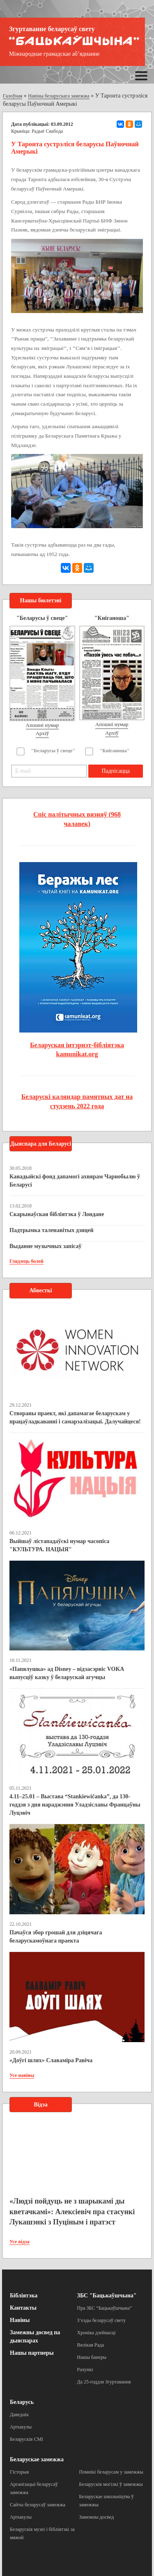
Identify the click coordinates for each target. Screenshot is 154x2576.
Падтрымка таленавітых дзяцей (51, 1230)
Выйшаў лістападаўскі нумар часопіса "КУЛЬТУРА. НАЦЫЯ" (59, 1545)
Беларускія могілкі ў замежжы (111, 2484)
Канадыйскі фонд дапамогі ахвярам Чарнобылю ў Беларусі (74, 1180)
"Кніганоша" (115, 751)
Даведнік (19, 2414)
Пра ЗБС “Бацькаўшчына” (104, 2308)
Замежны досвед (96, 2517)
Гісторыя (19, 2472)
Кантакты (23, 2308)
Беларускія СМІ (26, 2439)
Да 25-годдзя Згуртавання (104, 2382)
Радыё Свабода (47, 131)
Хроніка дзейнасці (96, 2332)
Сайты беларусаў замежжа (37, 2505)
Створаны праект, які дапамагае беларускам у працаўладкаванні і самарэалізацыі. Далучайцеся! (75, 1417)
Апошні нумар (42, 725)
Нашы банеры (92, 2357)
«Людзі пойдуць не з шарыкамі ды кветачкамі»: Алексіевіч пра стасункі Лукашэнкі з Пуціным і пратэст (72, 2211)
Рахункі (85, 2369)
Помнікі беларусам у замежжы (111, 2472)
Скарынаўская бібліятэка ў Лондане (56, 1214)
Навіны (20, 2320)
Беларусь (22, 2402)
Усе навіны (21, 2075)
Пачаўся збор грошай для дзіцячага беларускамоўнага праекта (55, 1936)
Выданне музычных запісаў (45, 1246)
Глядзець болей (26, 1261)
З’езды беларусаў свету (101, 2320)
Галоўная (12, 96)
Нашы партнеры (32, 2353)
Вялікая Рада (90, 2345)
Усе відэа (19, 2242)
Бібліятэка (23, 2295)
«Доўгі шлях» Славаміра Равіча (50, 2060)
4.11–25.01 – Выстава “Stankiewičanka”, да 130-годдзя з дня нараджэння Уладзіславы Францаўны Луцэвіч (74, 1804)
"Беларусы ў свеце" (53, 751)
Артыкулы (21, 2427)
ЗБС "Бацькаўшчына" (107, 2295)
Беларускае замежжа (37, 2459)
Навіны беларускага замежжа (58, 96)
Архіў (42, 733)
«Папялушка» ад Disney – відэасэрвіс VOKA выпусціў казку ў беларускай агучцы (66, 1673)
